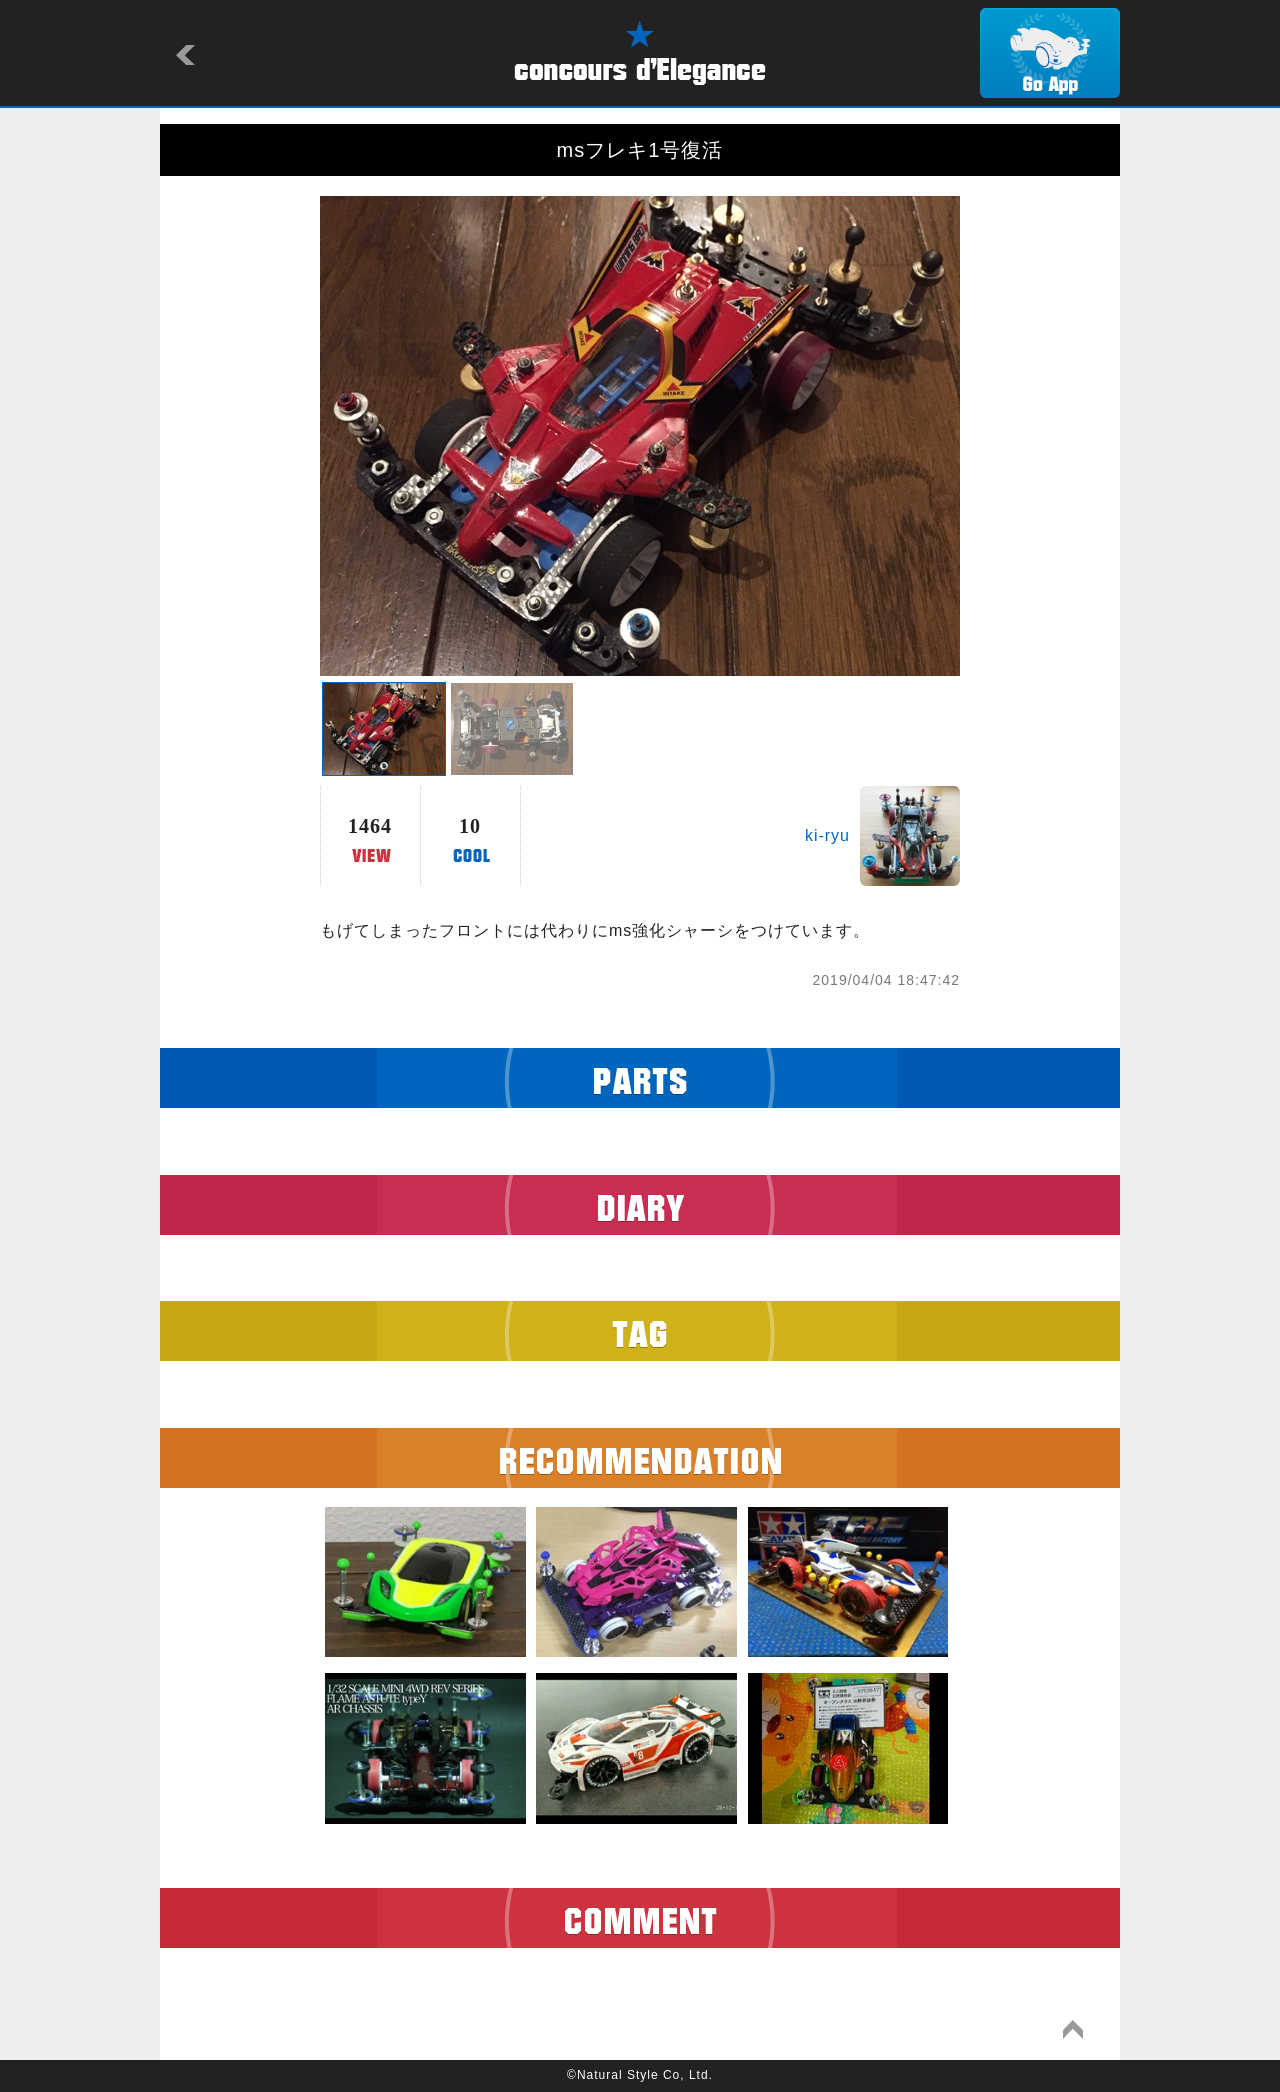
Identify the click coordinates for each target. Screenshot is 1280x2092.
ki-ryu (827, 835)
